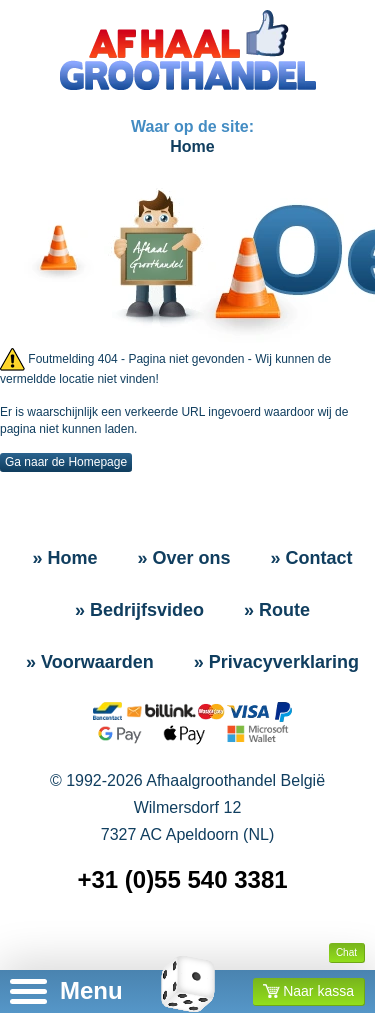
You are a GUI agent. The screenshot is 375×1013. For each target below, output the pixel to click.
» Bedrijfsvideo (139, 610)
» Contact (312, 558)
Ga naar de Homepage (66, 462)
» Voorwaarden (90, 662)
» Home (64, 558)
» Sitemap (192, 943)
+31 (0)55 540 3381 (182, 879)
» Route (277, 610)
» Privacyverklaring (276, 662)
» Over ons (183, 558)
